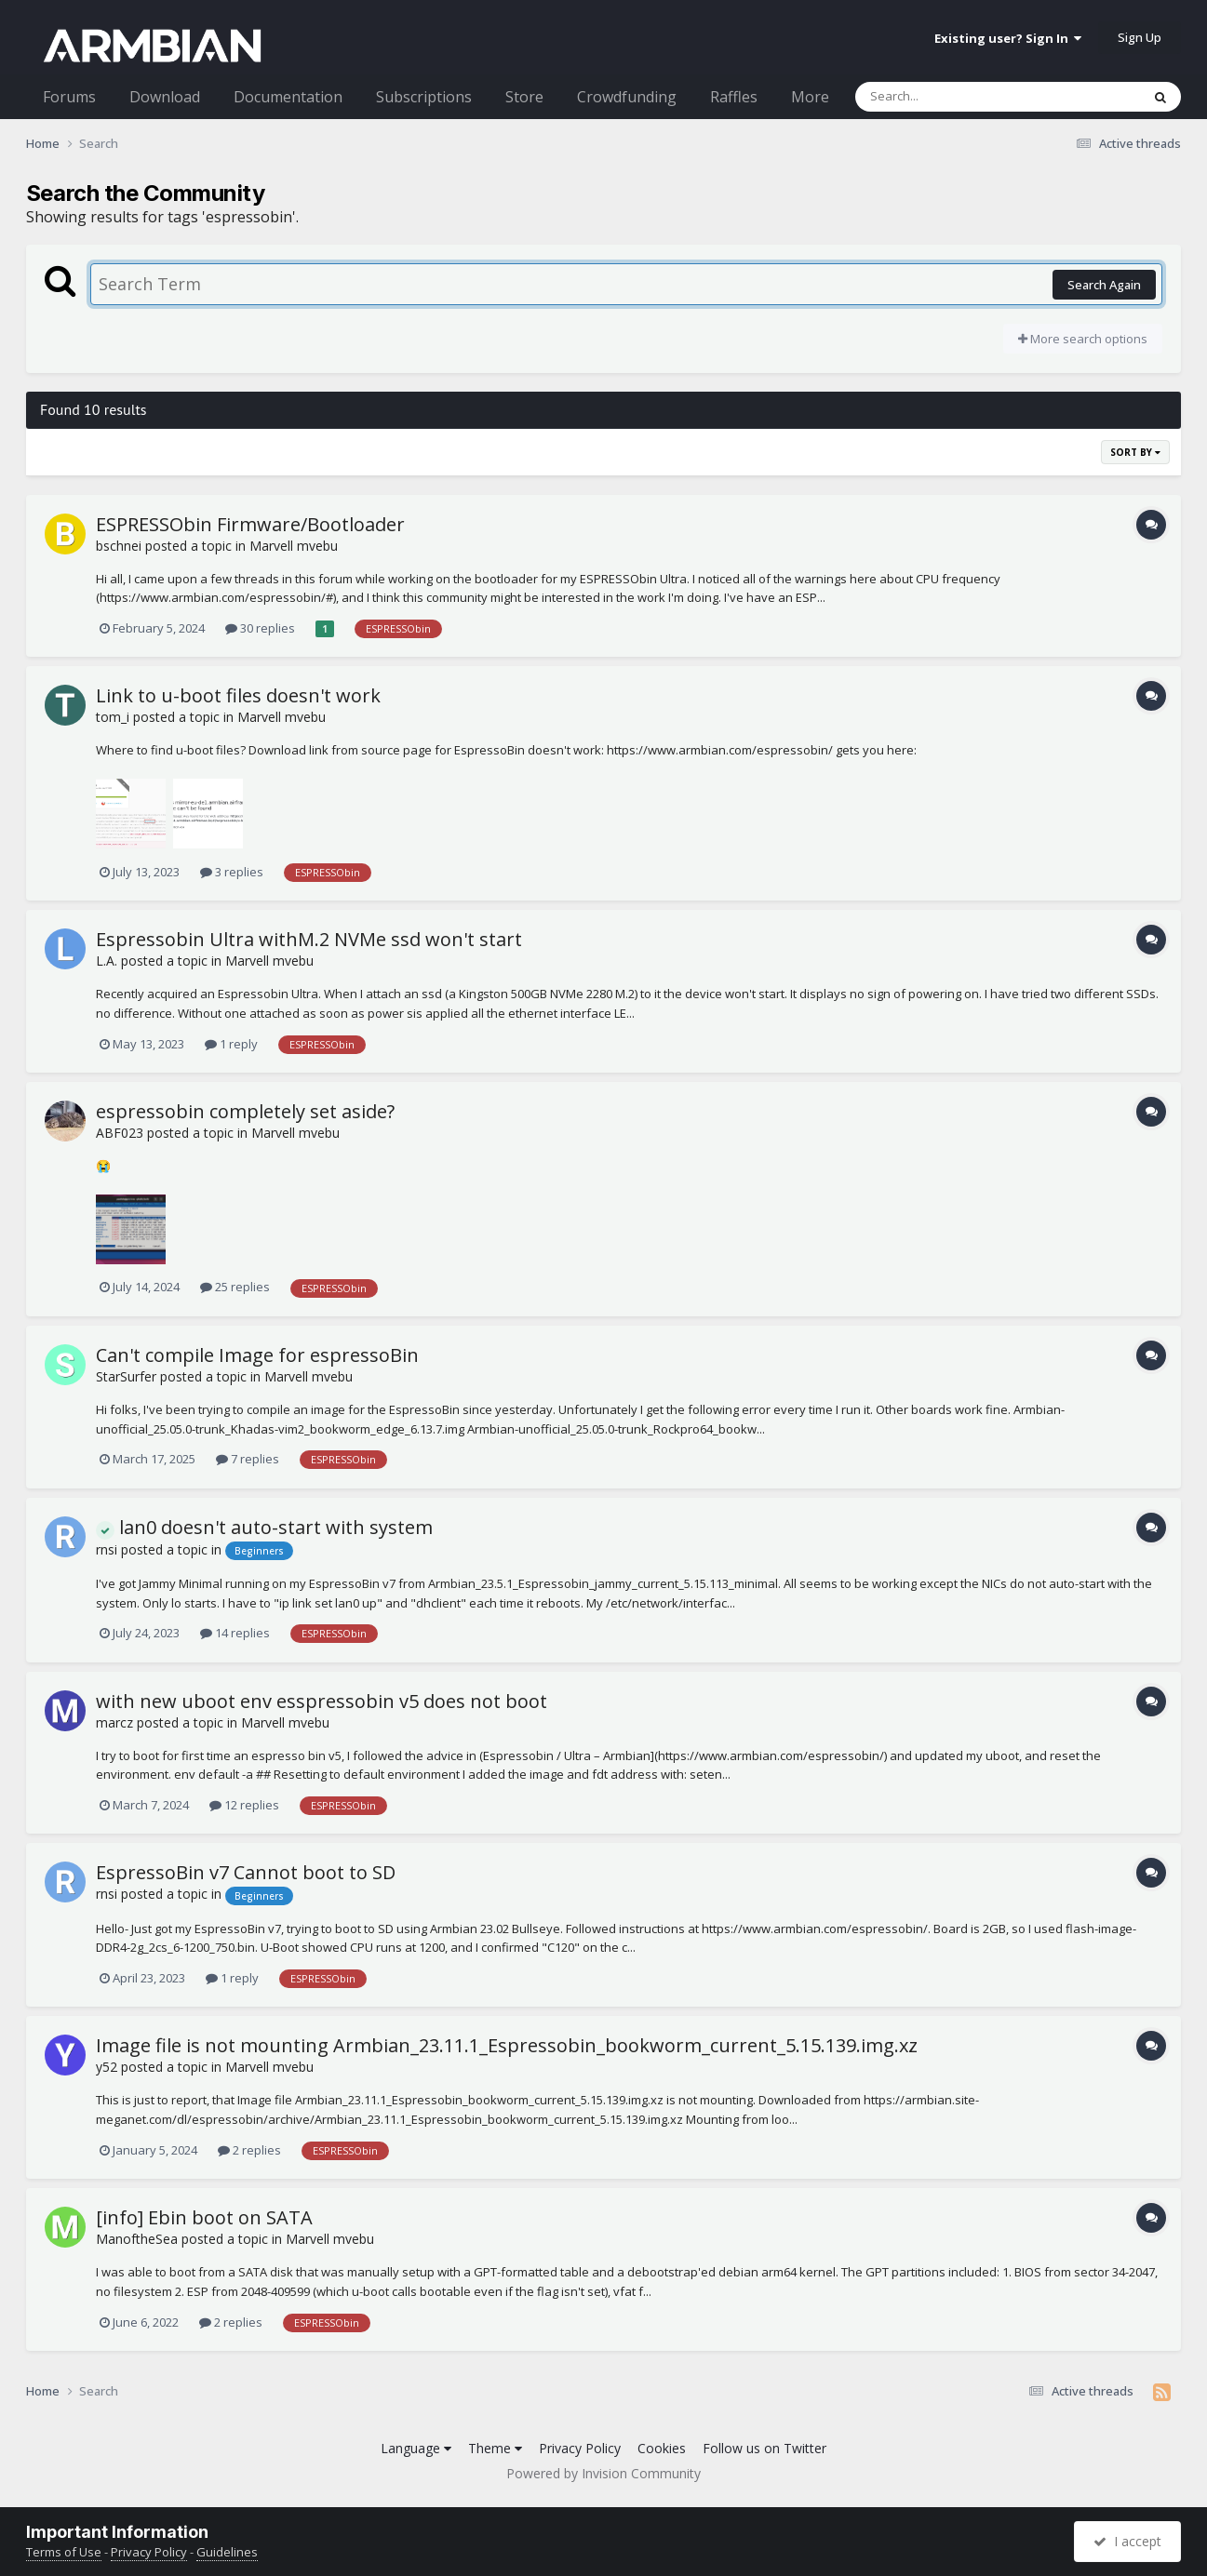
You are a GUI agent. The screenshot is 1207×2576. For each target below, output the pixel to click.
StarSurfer (126, 1376)
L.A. (106, 960)
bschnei (118, 545)
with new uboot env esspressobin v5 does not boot (321, 1701)
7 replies (247, 1458)
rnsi (106, 1549)
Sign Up (1139, 37)
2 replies (249, 2150)
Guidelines (227, 2551)
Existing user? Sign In (1007, 38)
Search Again (1104, 284)
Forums (69, 97)
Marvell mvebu (293, 545)
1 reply (231, 1043)
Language (416, 2448)
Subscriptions (424, 97)
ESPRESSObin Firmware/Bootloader (250, 524)
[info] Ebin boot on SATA (204, 2217)
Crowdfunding (627, 97)
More (810, 97)
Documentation (288, 97)
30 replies (260, 628)
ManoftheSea (137, 2239)
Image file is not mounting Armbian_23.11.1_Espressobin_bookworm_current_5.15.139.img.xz (507, 2045)
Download (164, 97)
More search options (1082, 338)
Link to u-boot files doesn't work (238, 695)
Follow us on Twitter (764, 2448)
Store (524, 97)
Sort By (1135, 452)
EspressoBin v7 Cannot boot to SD (246, 1872)
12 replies (244, 1804)
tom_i (112, 717)
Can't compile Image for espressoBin (257, 1355)
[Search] (949, 97)
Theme (495, 2448)
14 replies (235, 1632)
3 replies (231, 871)
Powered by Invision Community (603, 2473)
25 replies (235, 1286)
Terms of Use (63, 2551)
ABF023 (119, 1132)
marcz (114, 1722)
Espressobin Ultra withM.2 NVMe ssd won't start (309, 939)
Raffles (734, 97)
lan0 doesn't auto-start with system (264, 1527)
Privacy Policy (580, 2448)
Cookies (661, 2448)
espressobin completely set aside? (245, 1111)
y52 (106, 2066)
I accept (1127, 2541)
